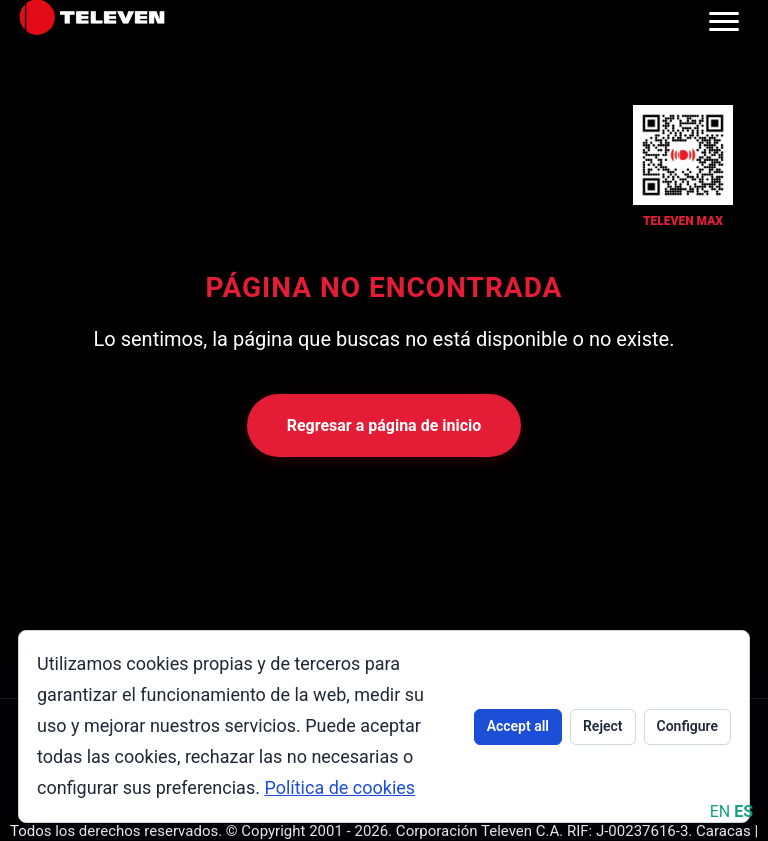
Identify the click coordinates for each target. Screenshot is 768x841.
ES (743, 811)
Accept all (518, 726)
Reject (603, 726)
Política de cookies (339, 787)
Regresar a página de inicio (384, 425)
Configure (687, 726)
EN (720, 811)
